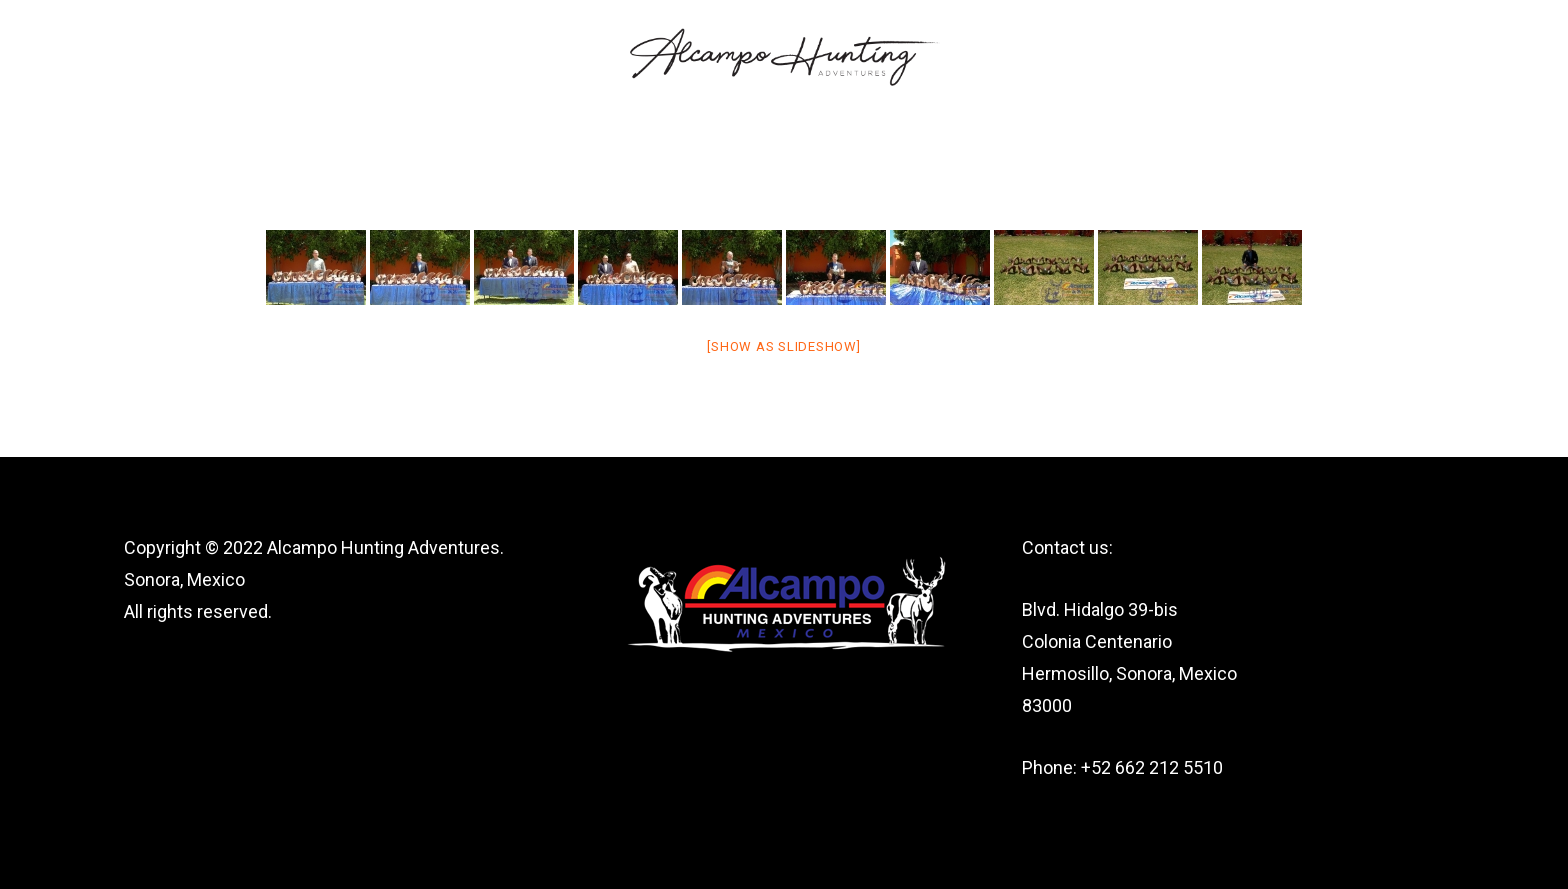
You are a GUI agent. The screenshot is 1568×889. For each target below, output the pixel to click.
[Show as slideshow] (783, 346)
